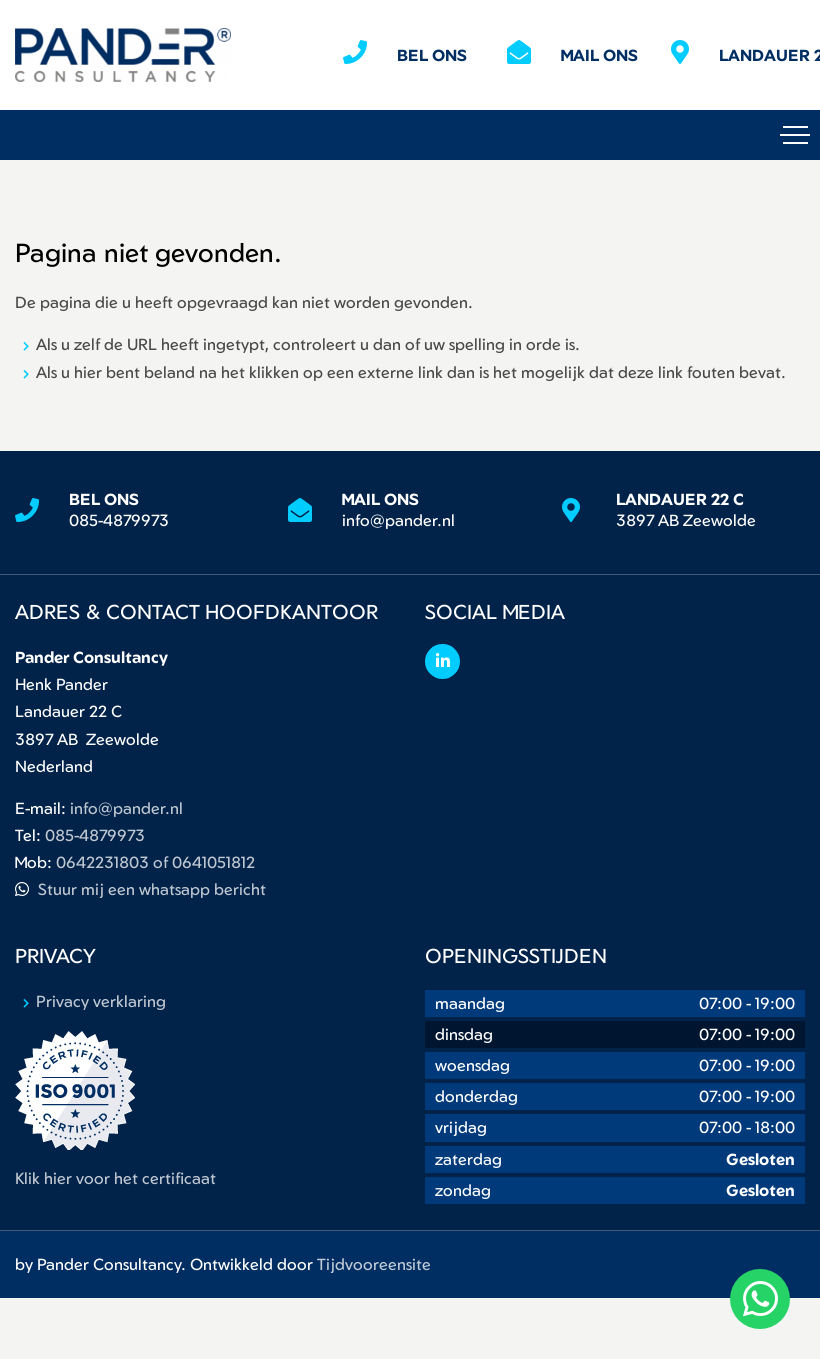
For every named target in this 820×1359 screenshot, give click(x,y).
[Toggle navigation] (795, 135)
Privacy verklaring (101, 1001)
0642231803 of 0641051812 (155, 862)
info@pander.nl (398, 520)
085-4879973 (119, 520)
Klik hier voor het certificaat (115, 1178)
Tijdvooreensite (374, 1264)
